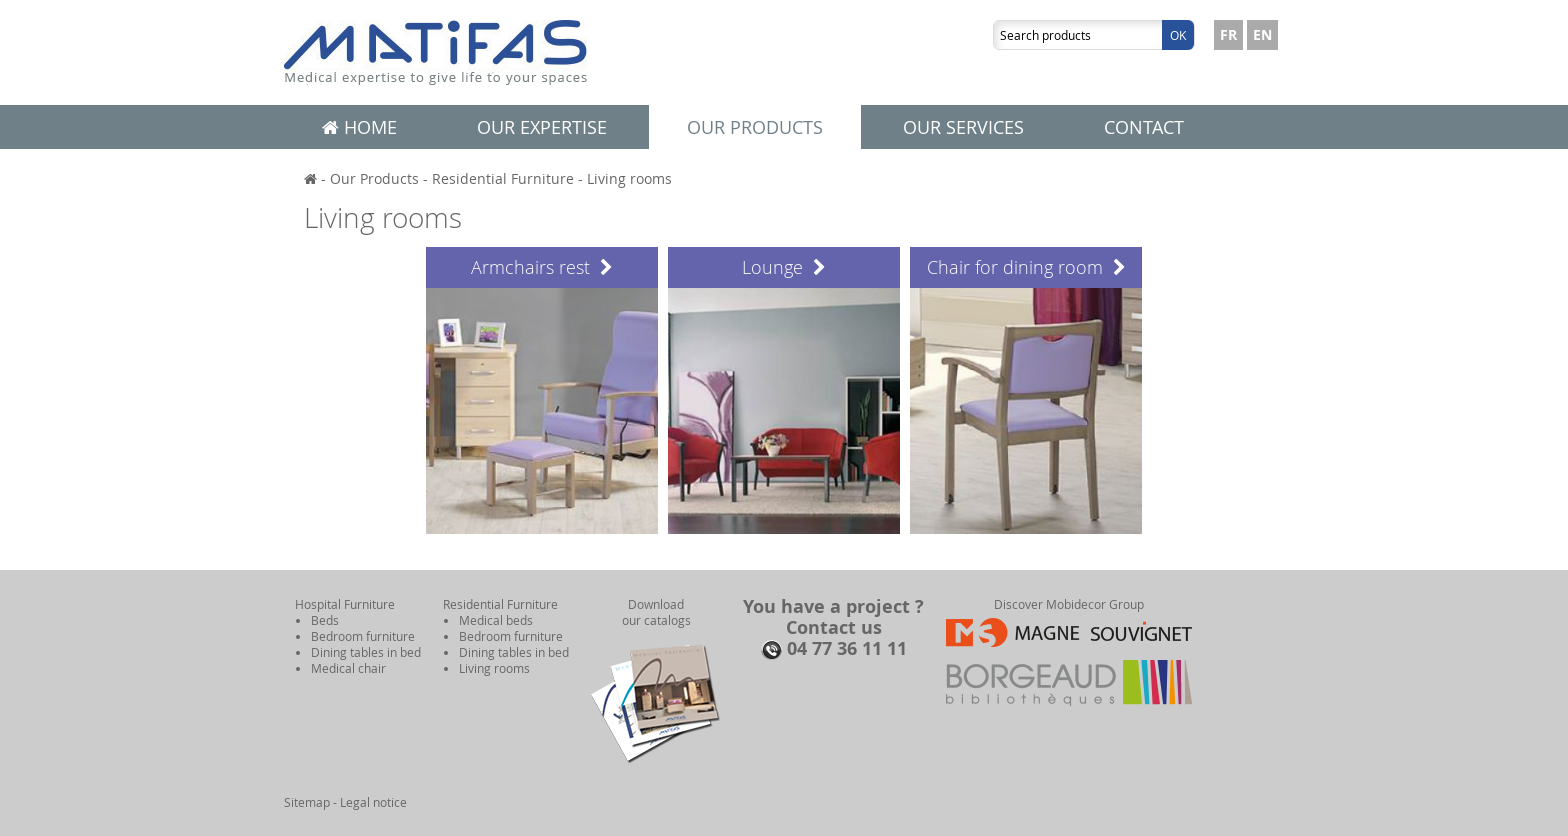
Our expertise (542, 127)
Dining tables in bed (366, 652)
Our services (963, 127)
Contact (1144, 127)
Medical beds (496, 620)
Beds (325, 620)
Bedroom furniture (363, 636)
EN (1262, 34)
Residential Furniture (503, 178)
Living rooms (629, 178)
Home (359, 127)
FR (1228, 34)
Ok (1178, 35)
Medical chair (348, 668)
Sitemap (307, 802)
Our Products (374, 178)
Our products (755, 127)
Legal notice (373, 802)
